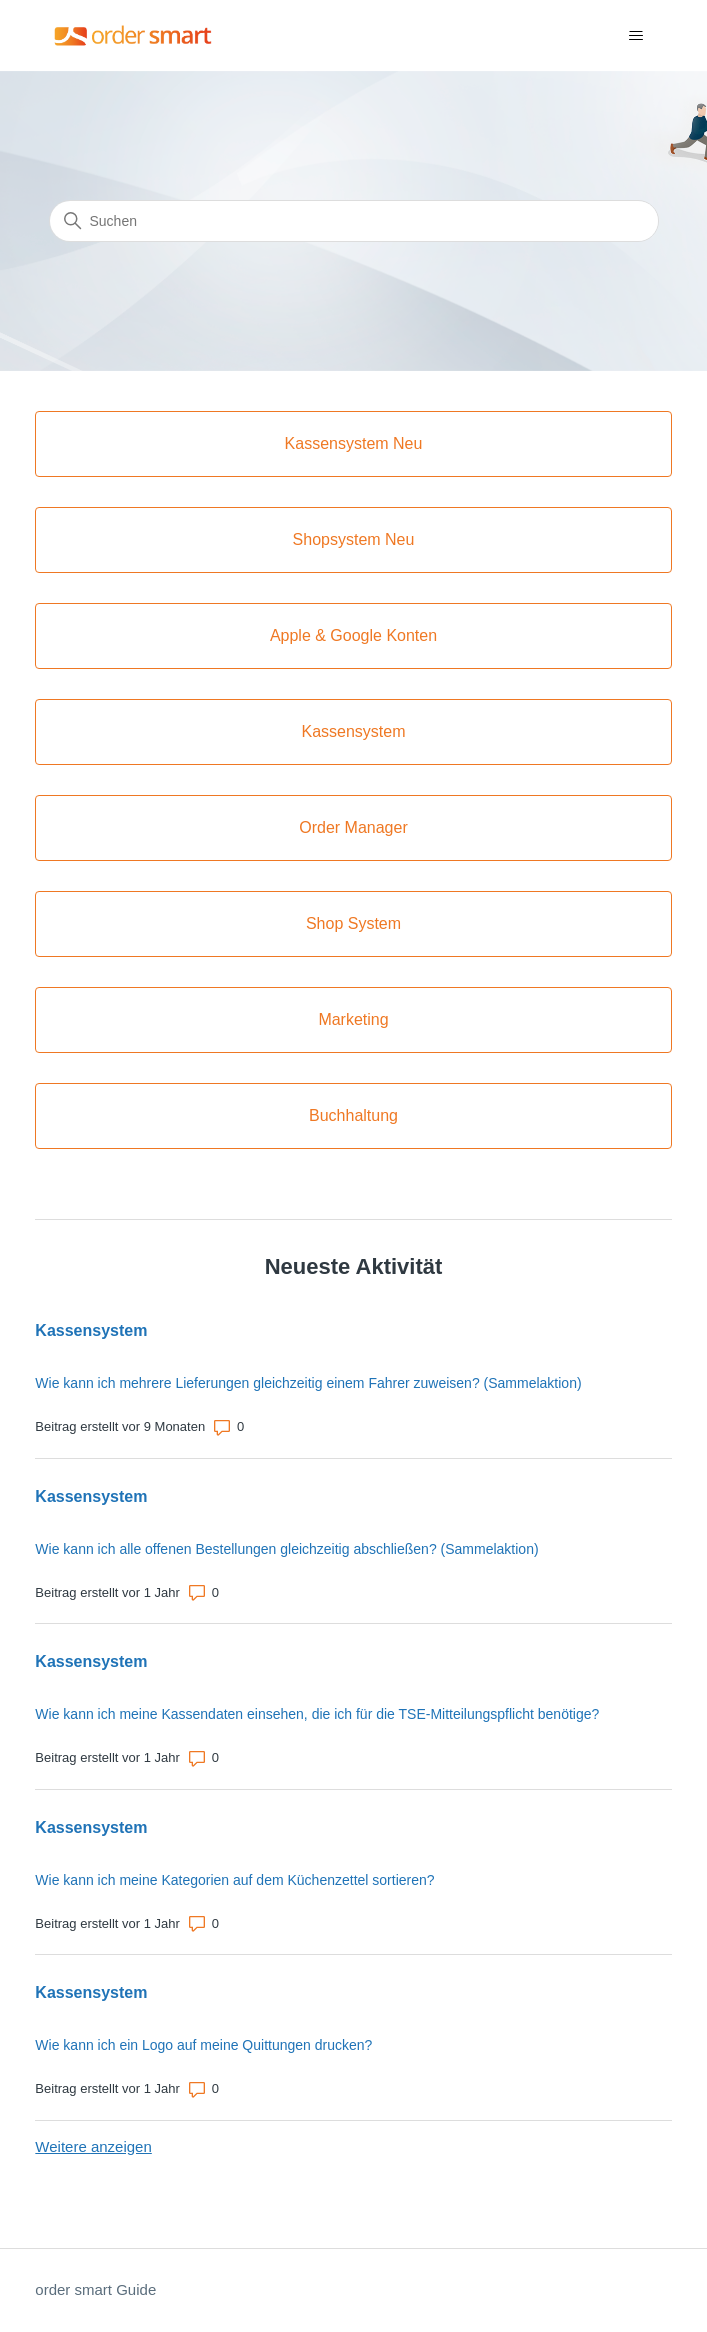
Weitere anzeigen (93, 2146)
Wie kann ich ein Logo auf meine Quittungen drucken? (203, 2045)
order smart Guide (95, 2289)
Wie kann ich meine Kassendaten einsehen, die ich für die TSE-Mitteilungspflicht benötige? (317, 1714)
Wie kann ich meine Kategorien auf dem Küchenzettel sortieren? (234, 1880)
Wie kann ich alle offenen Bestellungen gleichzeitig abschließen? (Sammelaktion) (286, 1549)
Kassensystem (91, 1330)
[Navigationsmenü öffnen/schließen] (636, 36)
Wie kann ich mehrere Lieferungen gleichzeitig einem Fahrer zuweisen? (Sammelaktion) (308, 1383)
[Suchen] (354, 221)
